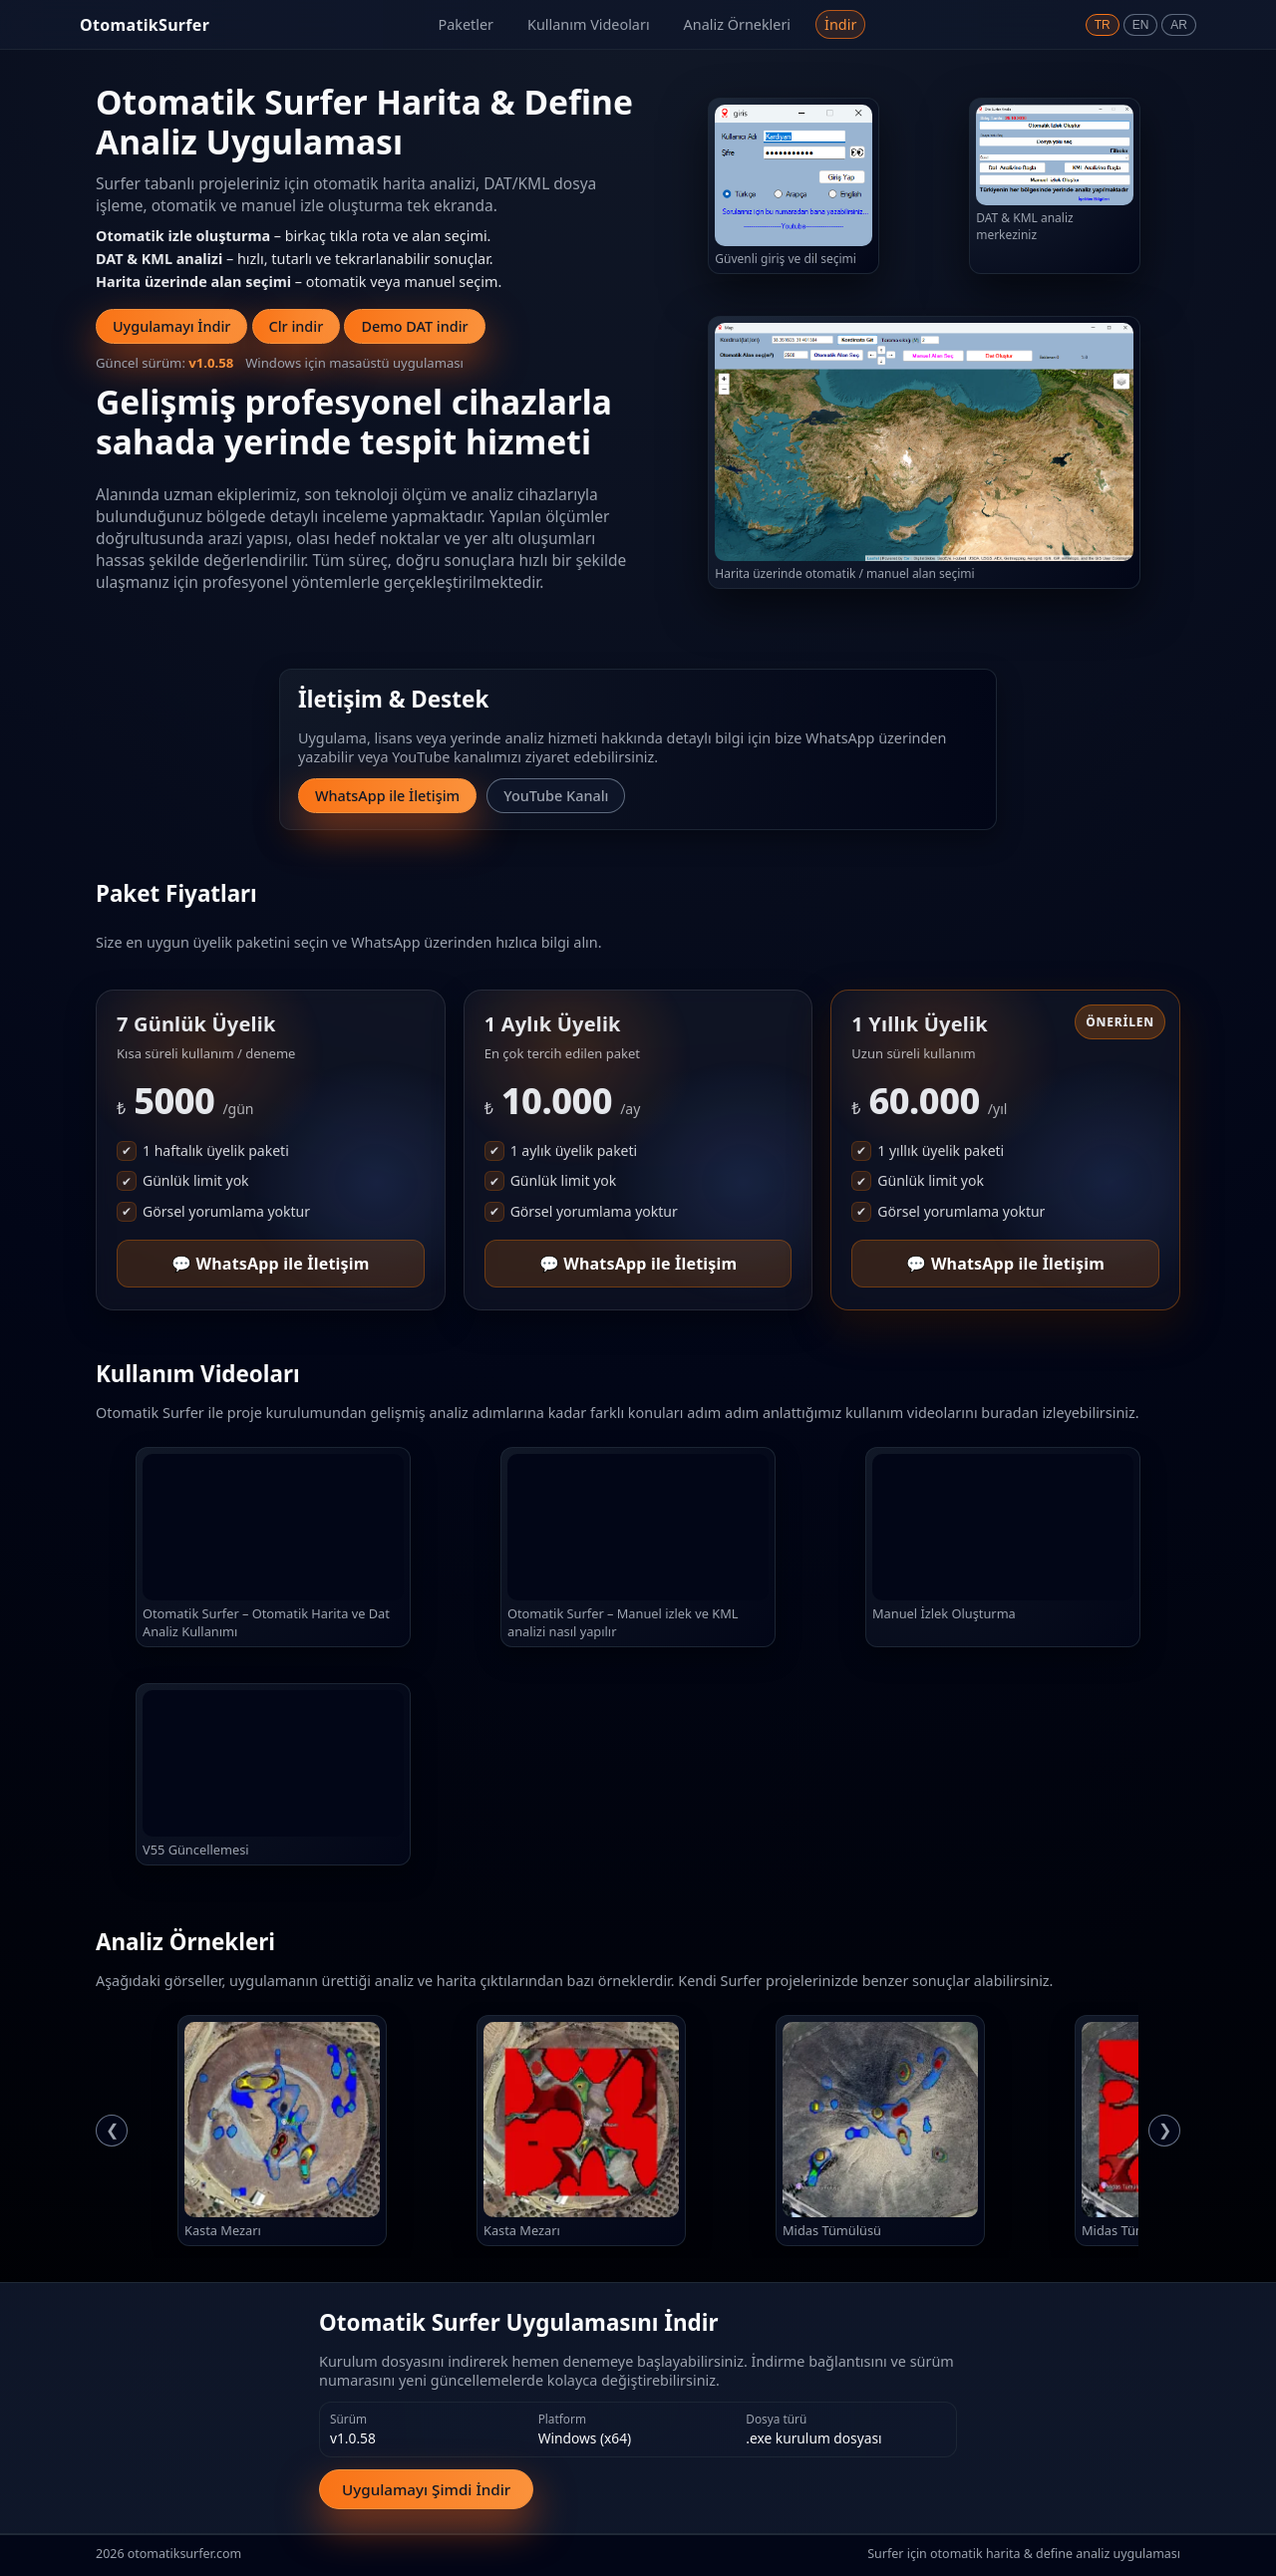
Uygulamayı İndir (171, 326)
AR (1178, 25)
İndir (840, 24)
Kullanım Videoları (588, 24)
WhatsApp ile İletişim (387, 795)
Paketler (465, 24)
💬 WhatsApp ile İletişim (270, 1264)
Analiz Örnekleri (737, 24)
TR (1103, 25)
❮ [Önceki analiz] (112, 2130)
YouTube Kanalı (555, 795)
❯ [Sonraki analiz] (1164, 2130)
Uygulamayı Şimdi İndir (426, 2489)
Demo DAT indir (414, 326)
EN (1140, 25)
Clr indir (296, 326)
